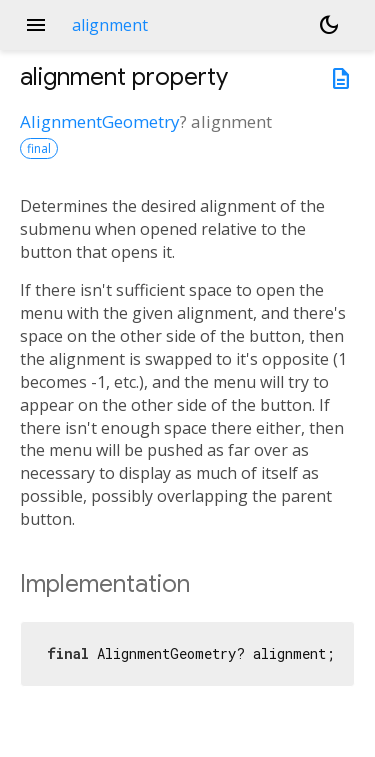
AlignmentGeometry (100, 121)
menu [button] (36, 25)
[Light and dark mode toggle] (329, 25)
